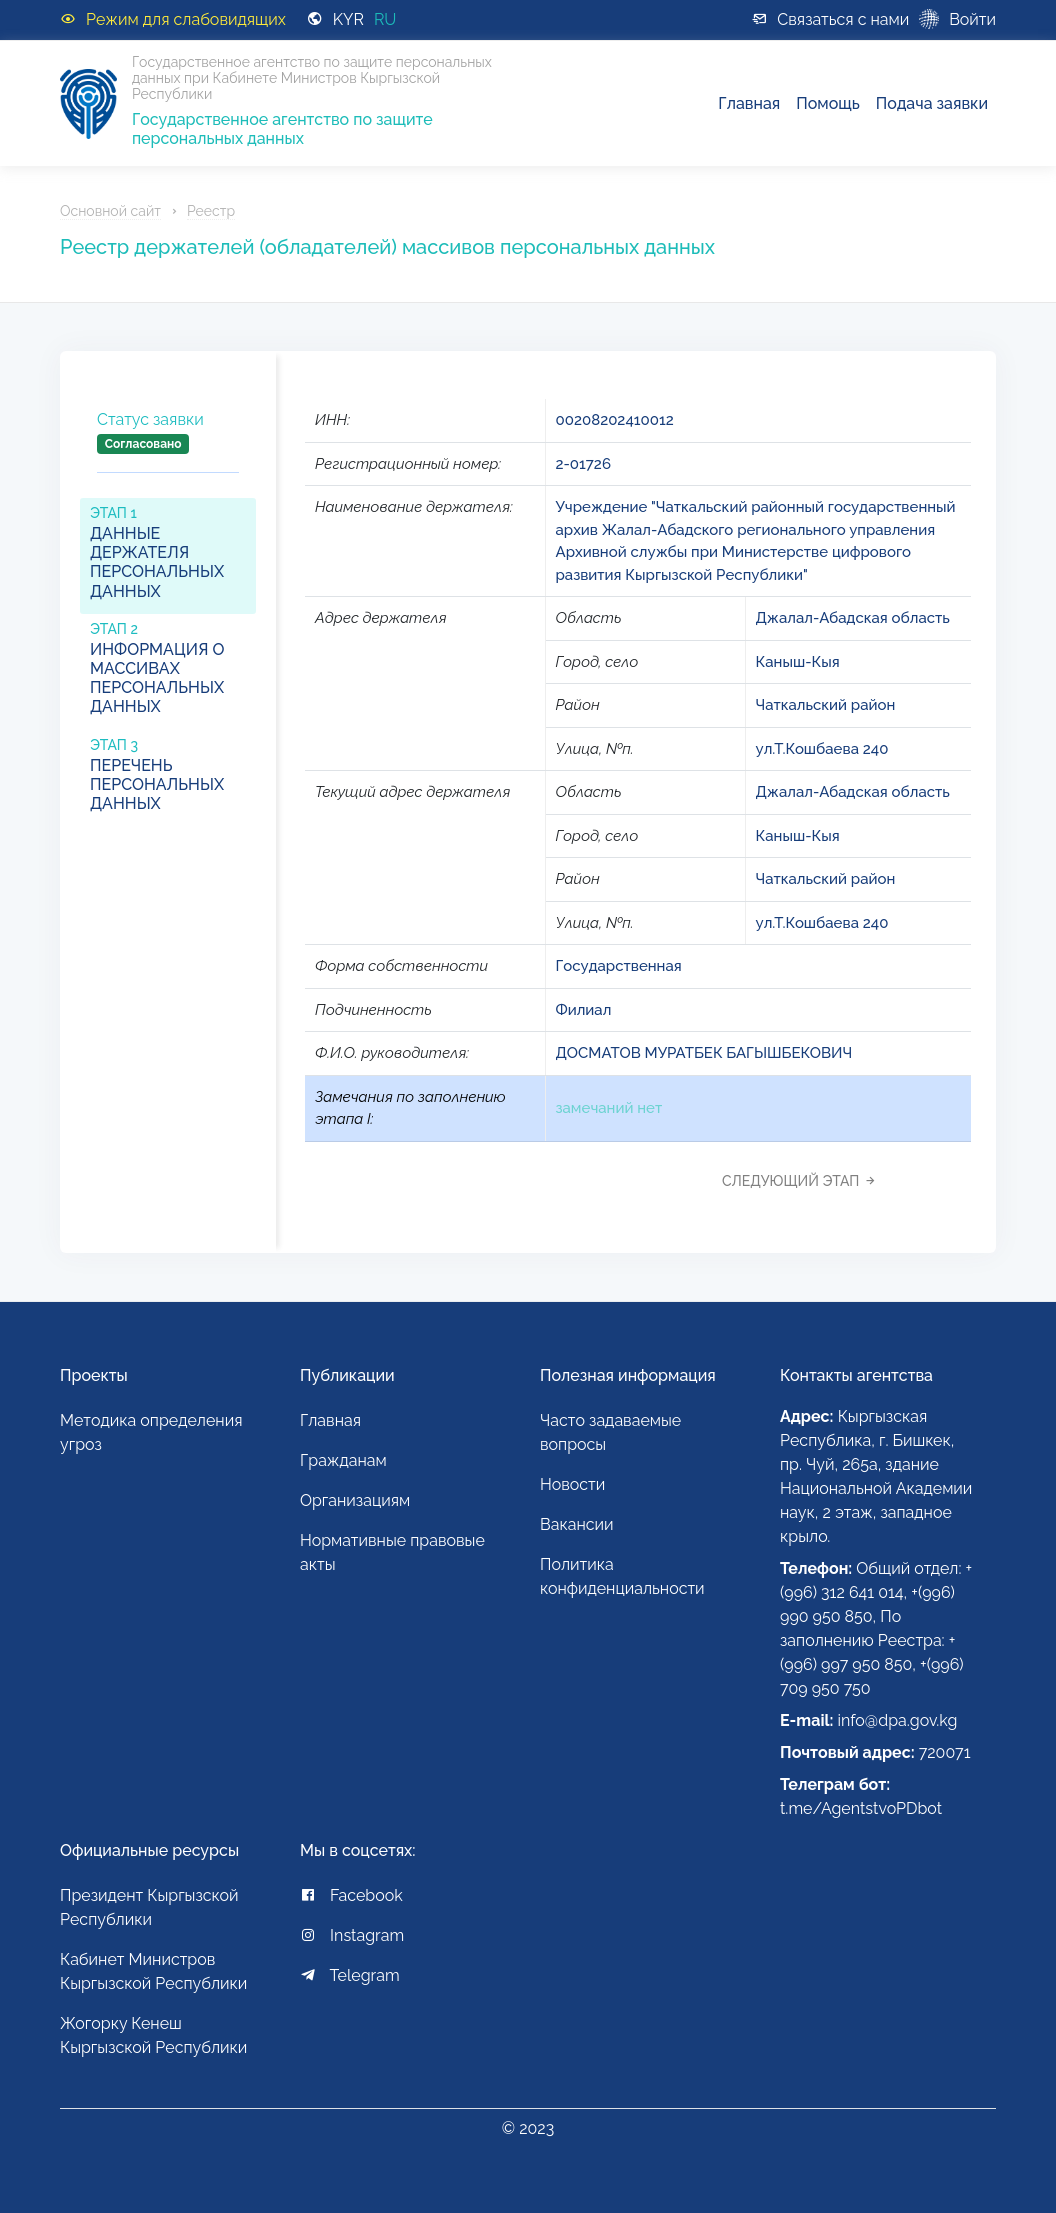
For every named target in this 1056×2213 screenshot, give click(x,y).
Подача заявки (932, 103)
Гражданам (343, 1460)
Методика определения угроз (151, 1432)
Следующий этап (804, 1181)
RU (385, 19)
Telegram (350, 1975)
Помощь (828, 103)
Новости (572, 1484)
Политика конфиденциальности (622, 1576)
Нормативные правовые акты (392, 1552)
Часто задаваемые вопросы (610, 1432)
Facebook (351, 1895)
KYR (348, 19)
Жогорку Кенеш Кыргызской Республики (153, 2035)
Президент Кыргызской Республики (149, 1907)
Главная (749, 103)
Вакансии (577, 1524)
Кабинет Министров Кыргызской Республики (153, 1971)
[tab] (168, 448)
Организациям (355, 1500)
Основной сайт (110, 211)
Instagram (352, 1935)
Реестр (211, 211)
